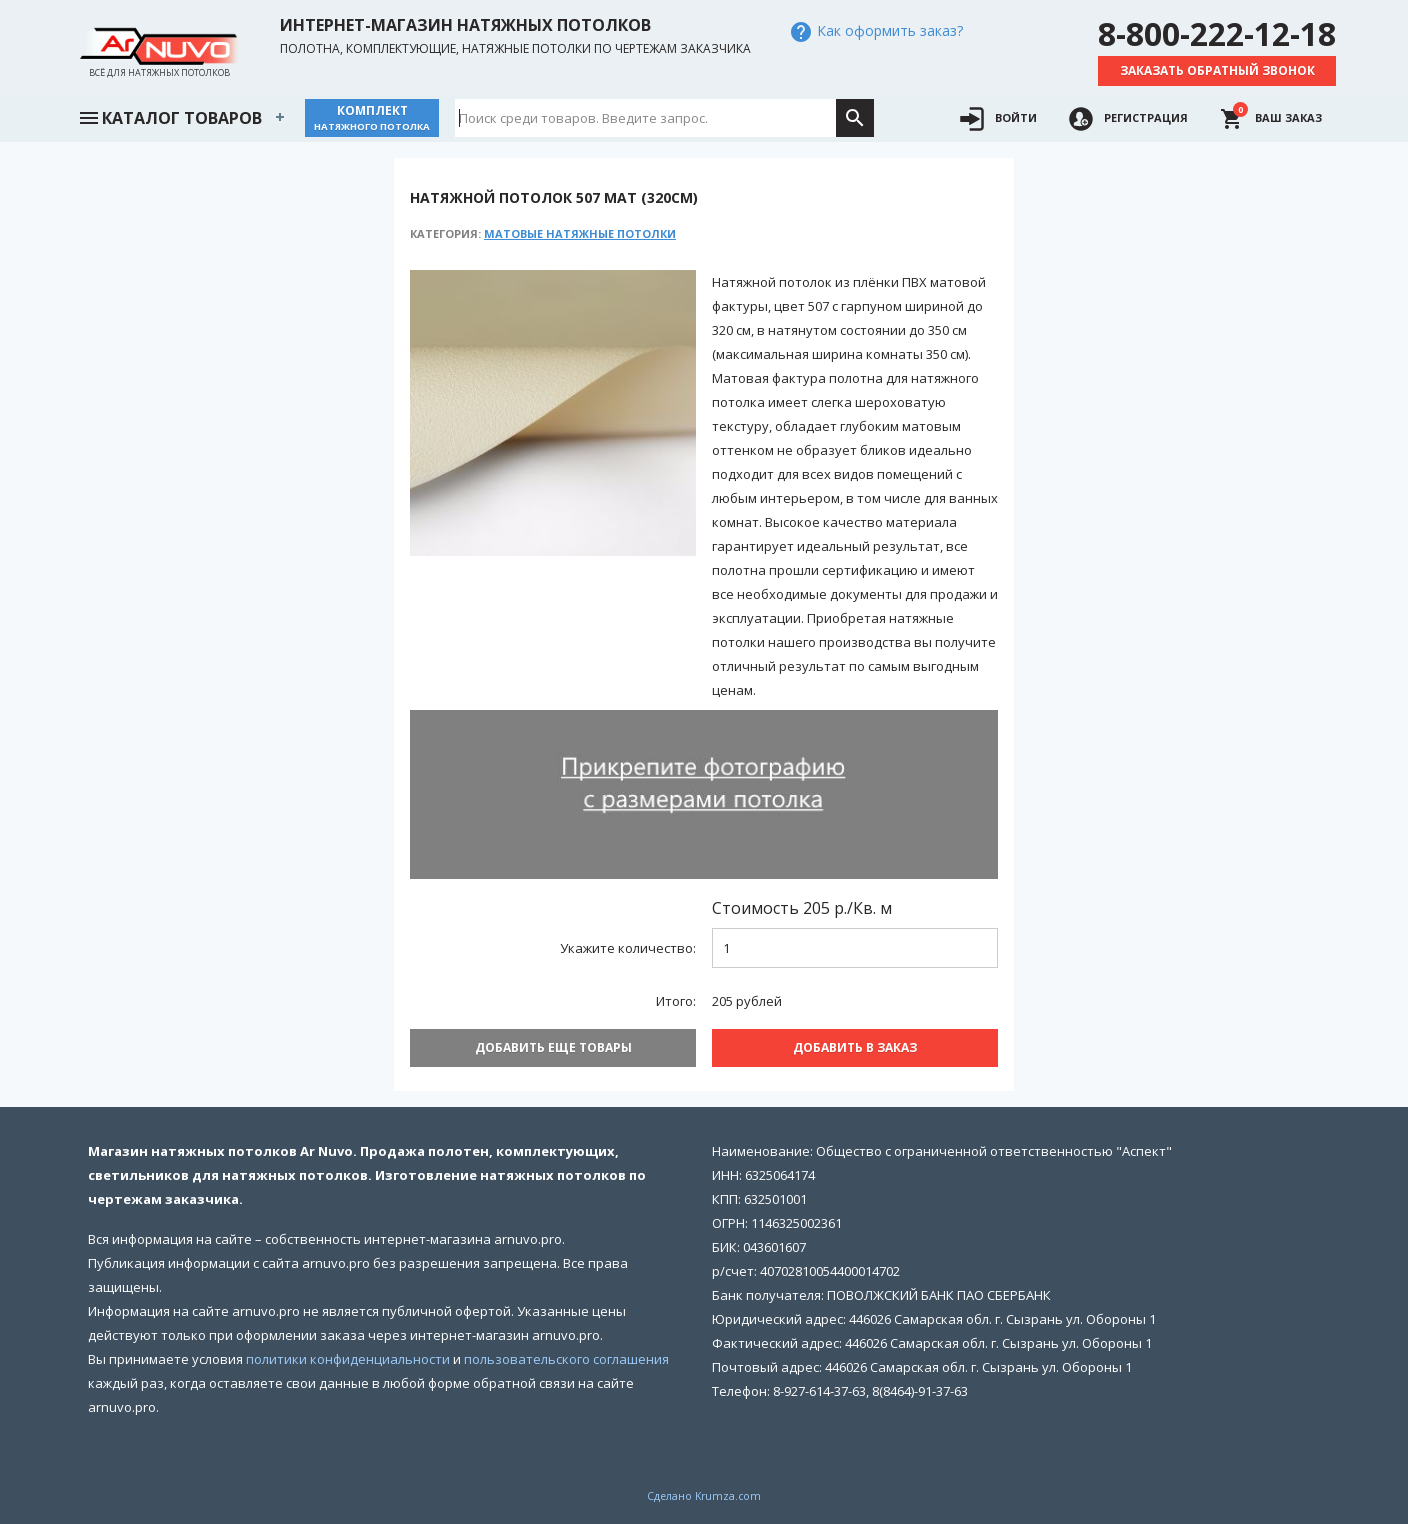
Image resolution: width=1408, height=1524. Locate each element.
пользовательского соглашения (566, 1359)
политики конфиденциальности (348, 1359)
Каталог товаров (170, 116)
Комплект (372, 117)
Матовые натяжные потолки (580, 233)
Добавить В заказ (855, 1047)
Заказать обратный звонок (1217, 70)
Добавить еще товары (553, 1047)
